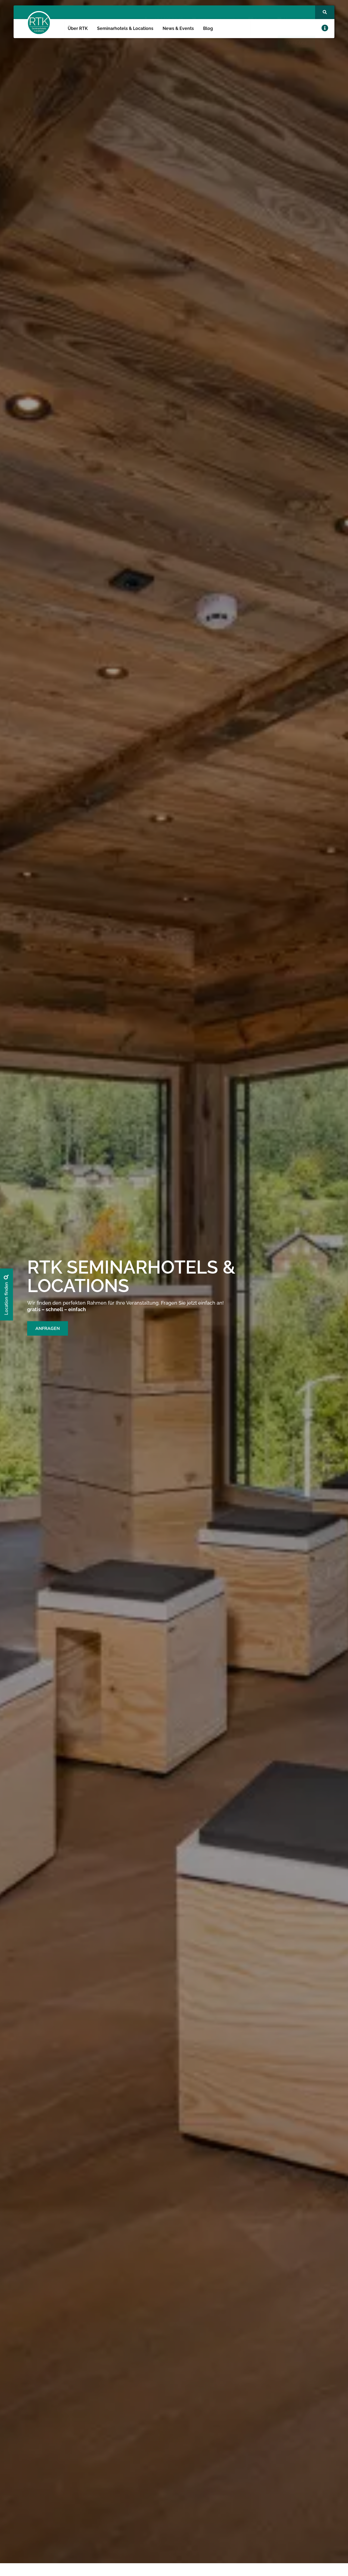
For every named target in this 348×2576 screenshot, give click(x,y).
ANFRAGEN (47, 1328)
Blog (208, 28)
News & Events (178, 28)
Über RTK (78, 28)
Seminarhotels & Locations (125, 28)
